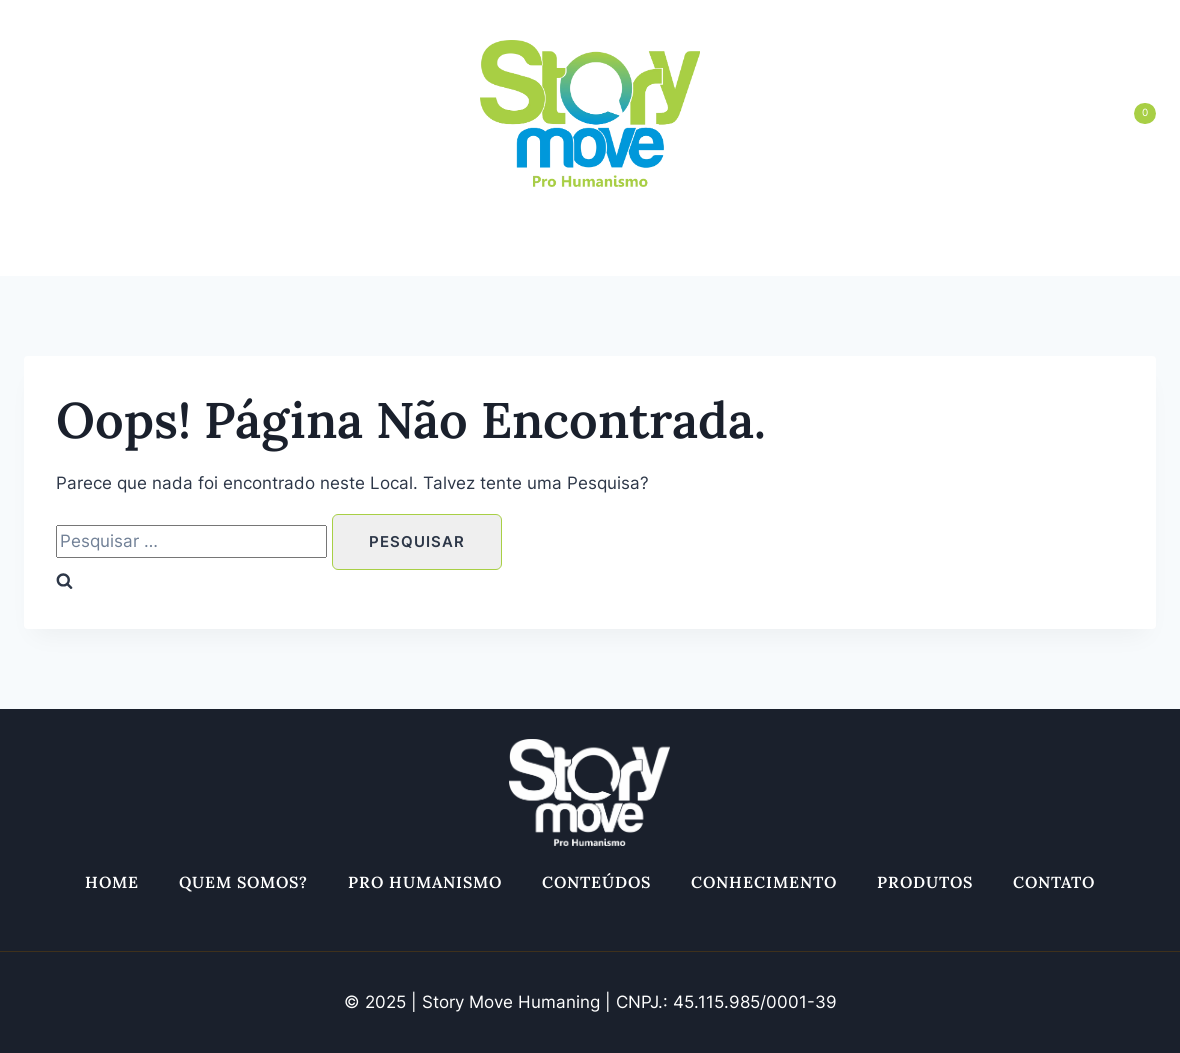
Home (114, 251)
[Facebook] (85, 114)
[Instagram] (41, 114)
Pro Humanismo (426, 251)
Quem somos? (245, 251)
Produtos (923, 251)
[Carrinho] (1123, 113)
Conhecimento (763, 251)
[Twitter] (129, 114)
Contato (1052, 251)
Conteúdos (596, 251)
